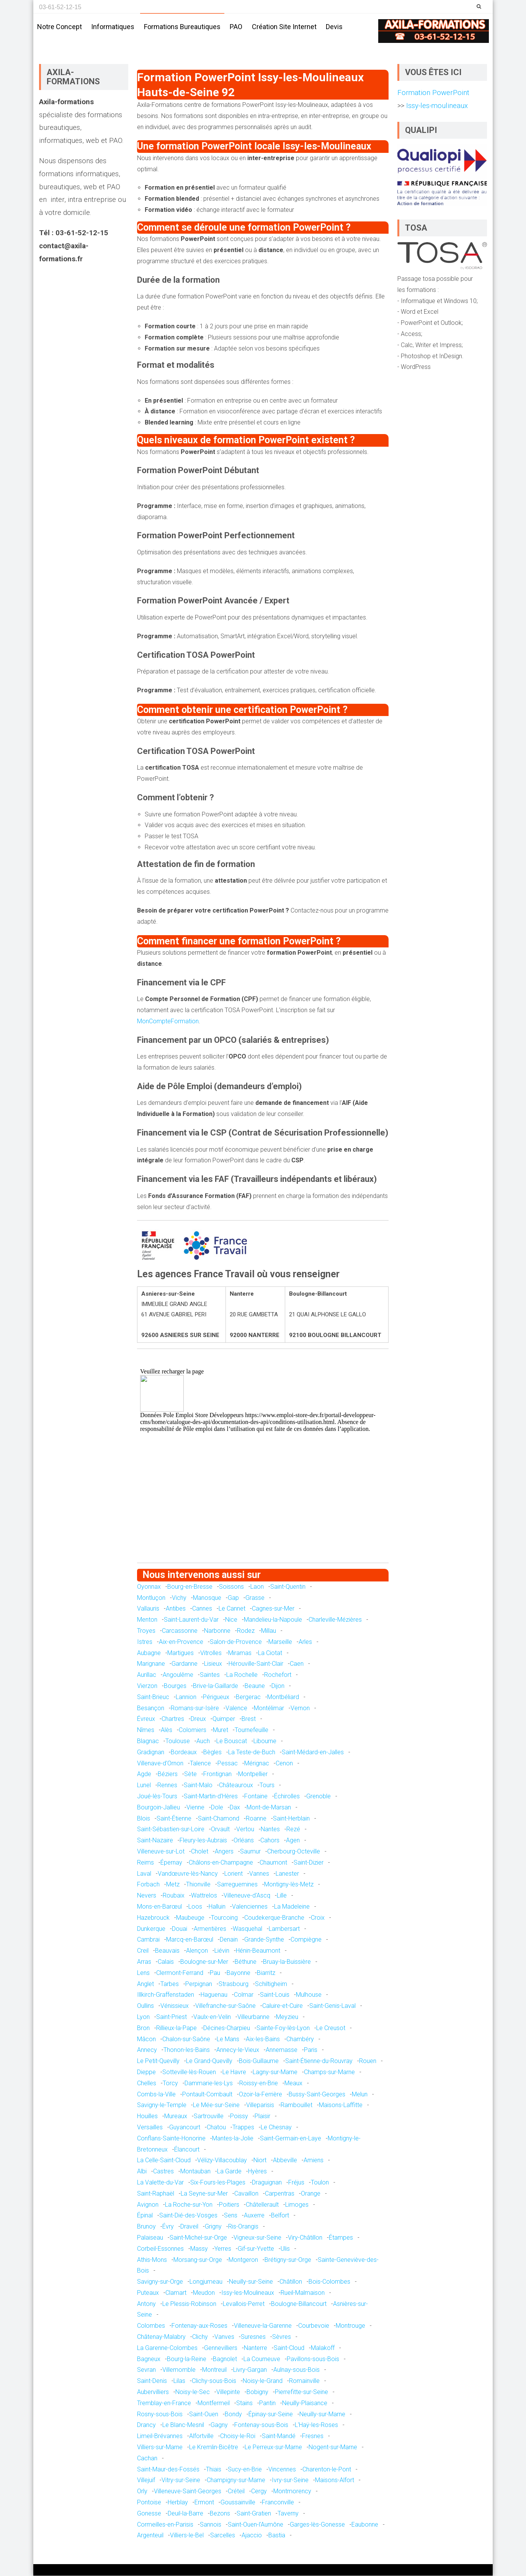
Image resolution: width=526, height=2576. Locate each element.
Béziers (168, 1774)
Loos (195, 1907)
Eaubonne (364, 2524)
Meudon (204, 2293)
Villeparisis (260, 2105)
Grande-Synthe (264, 1940)
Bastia (276, 2536)
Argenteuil (150, 2536)
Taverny (288, 2513)
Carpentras (279, 2193)
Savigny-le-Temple (161, 2105)
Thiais (213, 2469)
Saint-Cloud (289, 2348)
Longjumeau (205, 2282)
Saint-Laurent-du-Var (191, 1620)
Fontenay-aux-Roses (199, 2326)
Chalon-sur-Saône (186, 2039)
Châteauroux (236, 1785)
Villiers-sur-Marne (160, 2447)
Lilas (179, 2381)
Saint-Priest (171, 2017)
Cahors (269, 1840)
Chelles (146, 2083)
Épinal (145, 2216)
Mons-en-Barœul (159, 1907)
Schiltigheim (271, 1984)
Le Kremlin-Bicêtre (213, 2447)
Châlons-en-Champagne (221, 1862)
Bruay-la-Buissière (287, 1962)
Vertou (245, 1830)
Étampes (341, 2238)
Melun (360, 2094)
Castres (163, 2171)
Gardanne (185, 1664)
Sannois (210, 2524)
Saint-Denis (152, 2381)
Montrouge (350, 2326)
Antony (146, 2304)
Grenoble (318, 1796)
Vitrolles (211, 1653)
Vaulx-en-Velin (212, 2017)
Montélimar (269, 1708)
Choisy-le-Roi (237, 2436)
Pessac (227, 1763)
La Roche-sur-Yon (188, 2205)
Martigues (180, 1653)
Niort (259, 2161)
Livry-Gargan (250, 2370)
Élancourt (186, 2149)
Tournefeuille (251, 1730)
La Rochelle (242, 1675)
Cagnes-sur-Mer (273, 1609)
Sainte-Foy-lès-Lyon (283, 2028)
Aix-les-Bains (263, 2039)
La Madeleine (292, 1907)
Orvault (220, 1830)
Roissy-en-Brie (258, 2083)
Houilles (147, 2116)
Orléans (244, 1840)
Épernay (171, 1862)
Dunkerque (151, 1929)
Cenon (284, 1763)
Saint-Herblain (291, 1818)
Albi (142, 2171)
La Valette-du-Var (160, 2182)
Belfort (280, 2216)
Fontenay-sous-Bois (261, 2425)
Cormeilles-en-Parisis (165, 2524)
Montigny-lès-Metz (289, 1885)
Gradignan (150, 1752)
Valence (236, 1708)
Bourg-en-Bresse (189, 1587)
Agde (144, 1774)
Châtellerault (262, 2205)
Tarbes (169, 1984)
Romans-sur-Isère (195, 1708)
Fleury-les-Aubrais (203, 1840)
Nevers (146, 1895)
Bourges (175, 1686)
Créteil (236, 2491)
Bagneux (148, 2359)
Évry (168, 2226)
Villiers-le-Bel (187, 2536)
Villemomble (179, 2370)
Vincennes (282, 2469)
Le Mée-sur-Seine (216, 2105)
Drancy (146, 2425)
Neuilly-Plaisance (304, 2403)
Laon (257, 1587)
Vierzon (147, 1686)
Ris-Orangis (243, 2226)
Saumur (250, 1851)
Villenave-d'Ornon (160, 1763)
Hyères (257, 2171)
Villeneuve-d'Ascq (247, 1895)
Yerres (222, 2249)
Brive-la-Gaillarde (215, 1686)
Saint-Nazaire (155, 1840)
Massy (199, 2249)
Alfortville (201, 2436)
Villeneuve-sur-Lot (161, 1851)
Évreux (146, 1719)
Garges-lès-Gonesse (317, 2524)
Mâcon (146, 2039)
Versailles (150, 2127)
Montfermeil (214, 2403)
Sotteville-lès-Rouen (189, 2072)
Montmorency (292, 2491)
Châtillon (290, 2282)
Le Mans (228, 2039)
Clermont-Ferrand (179, 1973)
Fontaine (256, 1796)
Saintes (210, 1675)
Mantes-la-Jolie (232, 2138)
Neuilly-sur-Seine (251, 2282)
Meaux (293, 2083)
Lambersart (284, 1929)
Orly (142, 2491)
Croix (318, 1918)
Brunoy (146, 2226)
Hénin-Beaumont (258, 1951)
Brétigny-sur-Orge (288, 2260)
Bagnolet (225, 2359)
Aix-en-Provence (181, 1642)
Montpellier (253, 1774)
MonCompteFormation (168, 1021)
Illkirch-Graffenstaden (165, 1995)
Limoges (297, 2205)
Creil (143, 1951)
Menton (147, 1620)
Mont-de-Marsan (269, 1807)
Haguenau (214, 1995)
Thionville (198, 1885)
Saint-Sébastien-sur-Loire (170, 1830)
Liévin (221, 1951)
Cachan (147, 2458)
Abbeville (285, 2161)
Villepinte (228, 2392)
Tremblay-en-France (164, 2403)
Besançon (150, 1708)
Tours (267, 1785)
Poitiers (229, 2205)
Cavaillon (246, 2193)
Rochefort (277, 1675)
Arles (305, 1642)
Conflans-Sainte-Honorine (171, 2138)
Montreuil (214, 2370)
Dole (217, 1807)
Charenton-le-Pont (326, 2469)
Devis (334, 27)
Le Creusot (330, 2028)
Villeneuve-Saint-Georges (187, 2491)
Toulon (320, 2182)
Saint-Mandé (279, 2436)
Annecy (147, 2050)
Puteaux (148, 2293)
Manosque (207, 1598)
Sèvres (281, 2337)
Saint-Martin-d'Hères (211, 1796)
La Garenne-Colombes (167, 2348)
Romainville (304, 2381)
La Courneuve (261, 2359)
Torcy (170, 2083)
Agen (293, 1840)
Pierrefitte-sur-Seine (301, 2392)
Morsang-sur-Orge (197, 2260)
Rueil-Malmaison (303, 2293)
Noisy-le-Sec (192, 2392)
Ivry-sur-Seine (290, 2480)
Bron (143, 2028)
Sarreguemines (237, 1885)
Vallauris (148, 1609)
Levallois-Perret (244, 2304)
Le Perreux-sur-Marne (273, 2447)
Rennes (167, 1785)
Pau (215, 1973)
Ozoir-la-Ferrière (260, 2094)
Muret (220, 1730)
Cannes (202, 1609)
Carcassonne (180, 1631)
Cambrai (148, 1940)
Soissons (231, 1587)
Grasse (255, 1598)
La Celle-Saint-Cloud (164, 2161)
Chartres (173, 1719)
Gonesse (149, 2513)
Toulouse (177, 1741)
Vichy (179, 1598)
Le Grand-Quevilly (209, 2061)
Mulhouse (309, 1995)
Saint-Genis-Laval (332, 2006)
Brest (249, 1719)
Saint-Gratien (254, 2513)
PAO (236, 27)
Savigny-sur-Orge (160, 2282)
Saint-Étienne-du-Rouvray (319, 2061)
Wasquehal (247, 1929)
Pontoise (149, 2502)
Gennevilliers (220, 2348)
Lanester (287, 1874)
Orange (310, 2193)
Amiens (313, 2161)
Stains (244, 2403)
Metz (173, 1885)
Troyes (146, 1631)
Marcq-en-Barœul (189, 1940)
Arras (144, 1962)
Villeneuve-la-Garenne (263, 2326)
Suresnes (253, 2337)
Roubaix (174, 1895)
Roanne (256, 1818)
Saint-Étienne (174, 1818)
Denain (229, 1940)
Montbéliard (283, 1697)
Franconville (278, 2502)
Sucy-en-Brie (245, 2469)
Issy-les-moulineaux (436, 106)
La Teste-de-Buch (251, 1752)
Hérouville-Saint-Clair (256, 1664)
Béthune (245, 1962)
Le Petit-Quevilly (158, 2061)
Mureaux (175, 2116)
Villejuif (146, 2480)
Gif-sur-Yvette (256, 2249)
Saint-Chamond (218, 1818)
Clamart (175, 2293)
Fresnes (312, 2436)
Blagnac (148, 1741)
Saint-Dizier (308, 1862)
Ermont (204, 2502)
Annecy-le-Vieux (237, 2050)
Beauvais (167, 1951)
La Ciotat (270, 1653)
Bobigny (257, 2392)
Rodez (246, 1631)
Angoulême (178, 1675)
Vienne (195, 1807)
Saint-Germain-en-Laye (290, 2138)
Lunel (144, 1785)
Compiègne (306, 1940)
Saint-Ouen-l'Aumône (255, 2524)
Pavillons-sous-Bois (313, 2359)
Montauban (195, 2171)
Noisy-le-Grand (263, 2381)
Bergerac (248, 1697)
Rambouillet (296, 2105)
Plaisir (262, 2116)
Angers (224, 1851)
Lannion (186, 1697)
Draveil (189, 2226)
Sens (230, 2216)
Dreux (198, 1719)
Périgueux (216, 1697)
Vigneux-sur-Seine (257, 2238)
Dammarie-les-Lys (209, 2083)
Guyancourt (184, 2127)
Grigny (213, 2226)
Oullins (145, 2006)
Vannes (259, 1874)
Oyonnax (149, 1587)
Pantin (267, 2403)
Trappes (243, 2127)
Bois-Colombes (329, 2282)
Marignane (151, 1664)
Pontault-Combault (207, 2094)
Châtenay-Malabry (161, 2337)
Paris (310, 2050)
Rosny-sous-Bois (160, 2414)
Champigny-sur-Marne (236, 2480)
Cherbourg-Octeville (293, 1851)
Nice (231, 1620)
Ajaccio (252, 2536)
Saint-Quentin (287, 1587)
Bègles (212, 1752)
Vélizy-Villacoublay (222, 2161)
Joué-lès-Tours (157, 1796)
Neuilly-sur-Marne (322, 2414)
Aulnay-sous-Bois (296, 2370)
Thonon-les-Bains (186, 2050)
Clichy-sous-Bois (214, 2381)
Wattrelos (204, 1895)
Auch (203, 1741)
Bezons (220, 2513)
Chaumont (273, 1862)
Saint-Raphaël (155, 2193)
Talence (200, 1763)
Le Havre (234, 2072)
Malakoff (323, 2348)
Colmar (243, 1995)
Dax (235, 1807)
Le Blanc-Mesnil (183, 2425)
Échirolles (287, 1796)
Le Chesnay (276, 2127)
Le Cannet (232, 1609)
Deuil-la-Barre (185, 2513)
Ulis (285, 2249)
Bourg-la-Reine (186, 2359)
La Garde (229, 2171)
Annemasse (281, 2050)
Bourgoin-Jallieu (158, 1807)
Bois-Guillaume (259, 2061)
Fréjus (296, 2182)
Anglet (145, 1984)
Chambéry (300, 2039)
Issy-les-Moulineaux (247, 2293)
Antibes (176, 1609)
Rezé (293, 1830)
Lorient (233, 1874)
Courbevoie (313, 2326)
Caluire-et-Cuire (282, 2006)
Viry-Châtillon (305, 2238)
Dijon (277, 1686)
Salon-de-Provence (236, 1642)
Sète (190, 1774)
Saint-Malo (198, 1785)
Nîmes (145, 1730)
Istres (144, 1642)
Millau (268, 1631)
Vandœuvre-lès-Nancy (188, 1874)
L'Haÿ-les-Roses (316, 2425)
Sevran (146, 2370)
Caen (297, 1664)
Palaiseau (150, 2238)
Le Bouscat (231, 1741)
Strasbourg (233, 1984)
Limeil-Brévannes (160, 2436)
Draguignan (267, 2182)
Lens (143, 1973)
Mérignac (256, 1763)
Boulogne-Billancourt (299, 2304)
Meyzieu (287, 2017)
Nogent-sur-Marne (333, 2447)
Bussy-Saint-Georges (317, 2094)
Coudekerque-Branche (274, 1918)
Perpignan (198, 1984)
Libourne (264, 1741)
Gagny (219, 2425)
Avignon (147, 2205)
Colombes (151, 2326)
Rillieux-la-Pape (176, 2028)
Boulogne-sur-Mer (204, 1962)
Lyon (143, 2017)
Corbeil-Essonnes (160, 2249)
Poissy (239, 2116)
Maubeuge (190, 1918)
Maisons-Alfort (334, 2480)
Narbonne (217, 1631)
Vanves (224, 2337)
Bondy (233, 2414)
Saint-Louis (274, 1995)
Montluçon (151, 1598)
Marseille (280, 1642)
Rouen (367, 2061)
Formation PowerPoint (433, 93)
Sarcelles (222, 2536)
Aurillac (146, 1675)
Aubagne (149, 1653)
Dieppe (146, 2072)
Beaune (255, 1686)
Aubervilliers (153, 2392)
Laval (144, 1874)
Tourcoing (224, 1918)
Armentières (210, 1929)
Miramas (240, 1653)
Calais (166, 1962)
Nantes (270, 1830)
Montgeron (243, 2260)
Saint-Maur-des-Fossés (168, 2469)
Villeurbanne (253, 2017)
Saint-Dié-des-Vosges (188, 2216)
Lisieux (213, 1664)
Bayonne (238, 1973)
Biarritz (266, 1973)
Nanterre (255, 2348)
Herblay (178, 2502)
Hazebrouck (153, 1918)
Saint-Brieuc (153, 1697)
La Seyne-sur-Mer (204, 2193)
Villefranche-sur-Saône (225, 2006)
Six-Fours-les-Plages (217, 2182)
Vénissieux (174, 2006)
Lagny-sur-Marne (275, 2072)
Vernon (300, 1708)
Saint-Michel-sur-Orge (198, 2238)
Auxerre (254, 2216)
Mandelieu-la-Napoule (273, 1620)
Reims (145, 1862)
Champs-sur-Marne (329, 2072)
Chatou (216, 2127)
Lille (282, 1895)
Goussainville (238, 2502)
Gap (233, 1598)
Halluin (217, 1907)
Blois (143, 1818)
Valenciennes (250, 1907)
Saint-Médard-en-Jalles (313, 1752)
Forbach (148, 1885)
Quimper (223, 1719)
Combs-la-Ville (156, 2094)
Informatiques (112, 27)
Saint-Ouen (203, 2414)
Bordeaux (184, 1752)
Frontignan (217, 1774)
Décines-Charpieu (226, 2028)
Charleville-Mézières (335, 1620)
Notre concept (59, 27)
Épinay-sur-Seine (270, 2414)
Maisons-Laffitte (341, 2105)
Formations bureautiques (182, 27)
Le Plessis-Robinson (189, 2304)
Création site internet (284, 27)
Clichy (200, 2337)
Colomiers (192, 1730)
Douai (179, 1929)
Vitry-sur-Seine (181, 2480)
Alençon (197, 1951)
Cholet (199, 1851)
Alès (166, 1730)
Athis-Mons (152, 2260)
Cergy (259, 2491)
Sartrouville (209, 2116)
